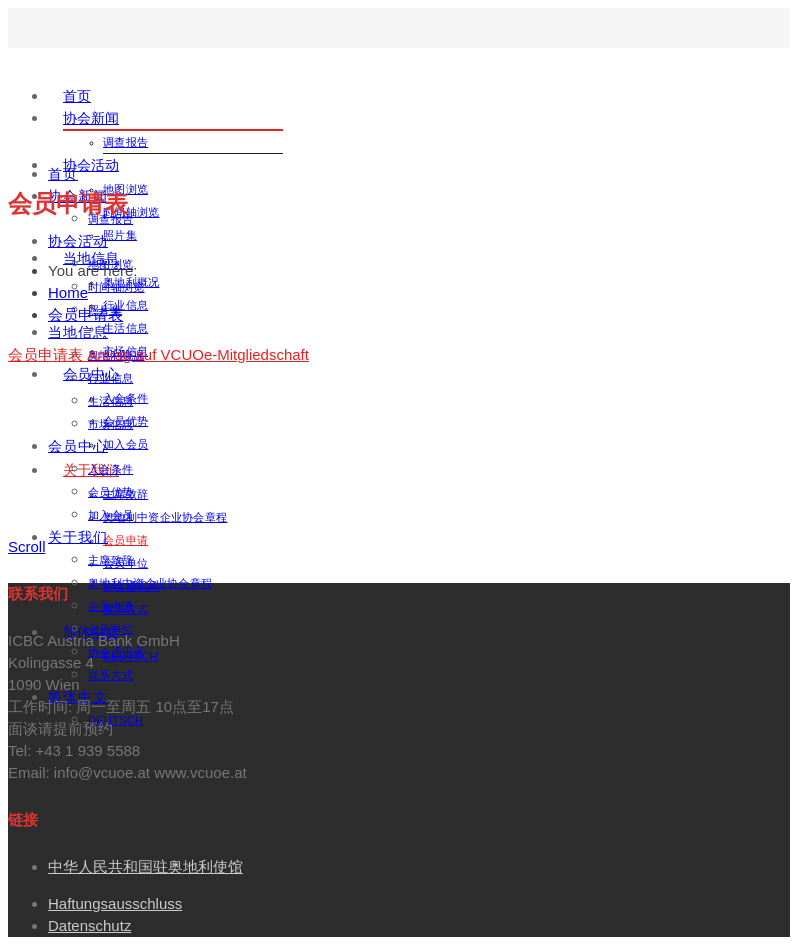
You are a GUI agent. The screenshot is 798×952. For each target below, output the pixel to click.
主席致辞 (110, 560)
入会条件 (110, 469)
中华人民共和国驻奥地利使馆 (145, 866)
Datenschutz (89, 925)
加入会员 (125, 444)
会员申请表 (85, 314)
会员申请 (125, 540)
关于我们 (78, 537)
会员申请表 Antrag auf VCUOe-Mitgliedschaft (158, 354)
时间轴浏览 (116, 287)
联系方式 (110, 675)
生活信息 (125, 328)
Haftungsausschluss (115, 903)
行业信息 (125, 305)
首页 (77, 96)
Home (68, 292)
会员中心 (78, 446)
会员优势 (110, 492)
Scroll (27, 546)
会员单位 (110, 629)
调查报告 (125, 142)
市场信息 (110, 424)
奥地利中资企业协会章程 (165, 517)
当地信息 (78, 332)
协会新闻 (91, 118)
